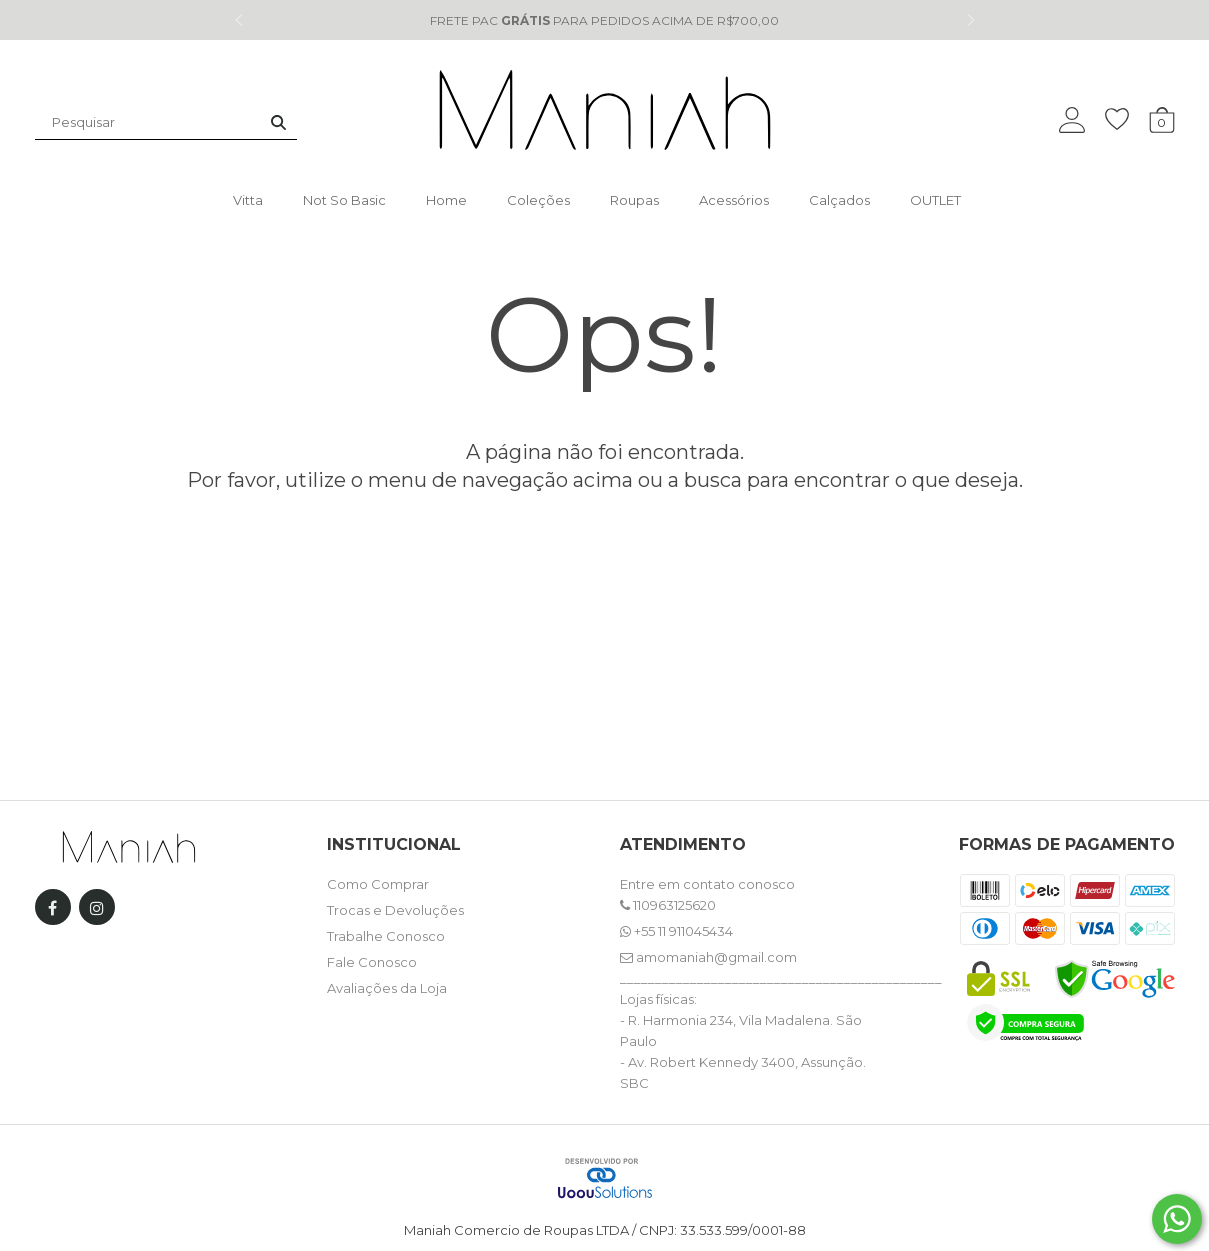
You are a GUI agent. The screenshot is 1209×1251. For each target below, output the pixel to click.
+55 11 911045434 (676, 931)
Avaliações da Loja (387, 988)
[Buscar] (278, 122)
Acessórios (734, 200)
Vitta (248, 200)
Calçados (839, 200)
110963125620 (668, 905)
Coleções (538, 200)
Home (446, 200)
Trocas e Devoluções (395, 910)
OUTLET (935, 200)
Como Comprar (378, 884)
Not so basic (344, 200)
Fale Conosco (372, 962)
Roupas (634, 200)
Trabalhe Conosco (386, 936)
